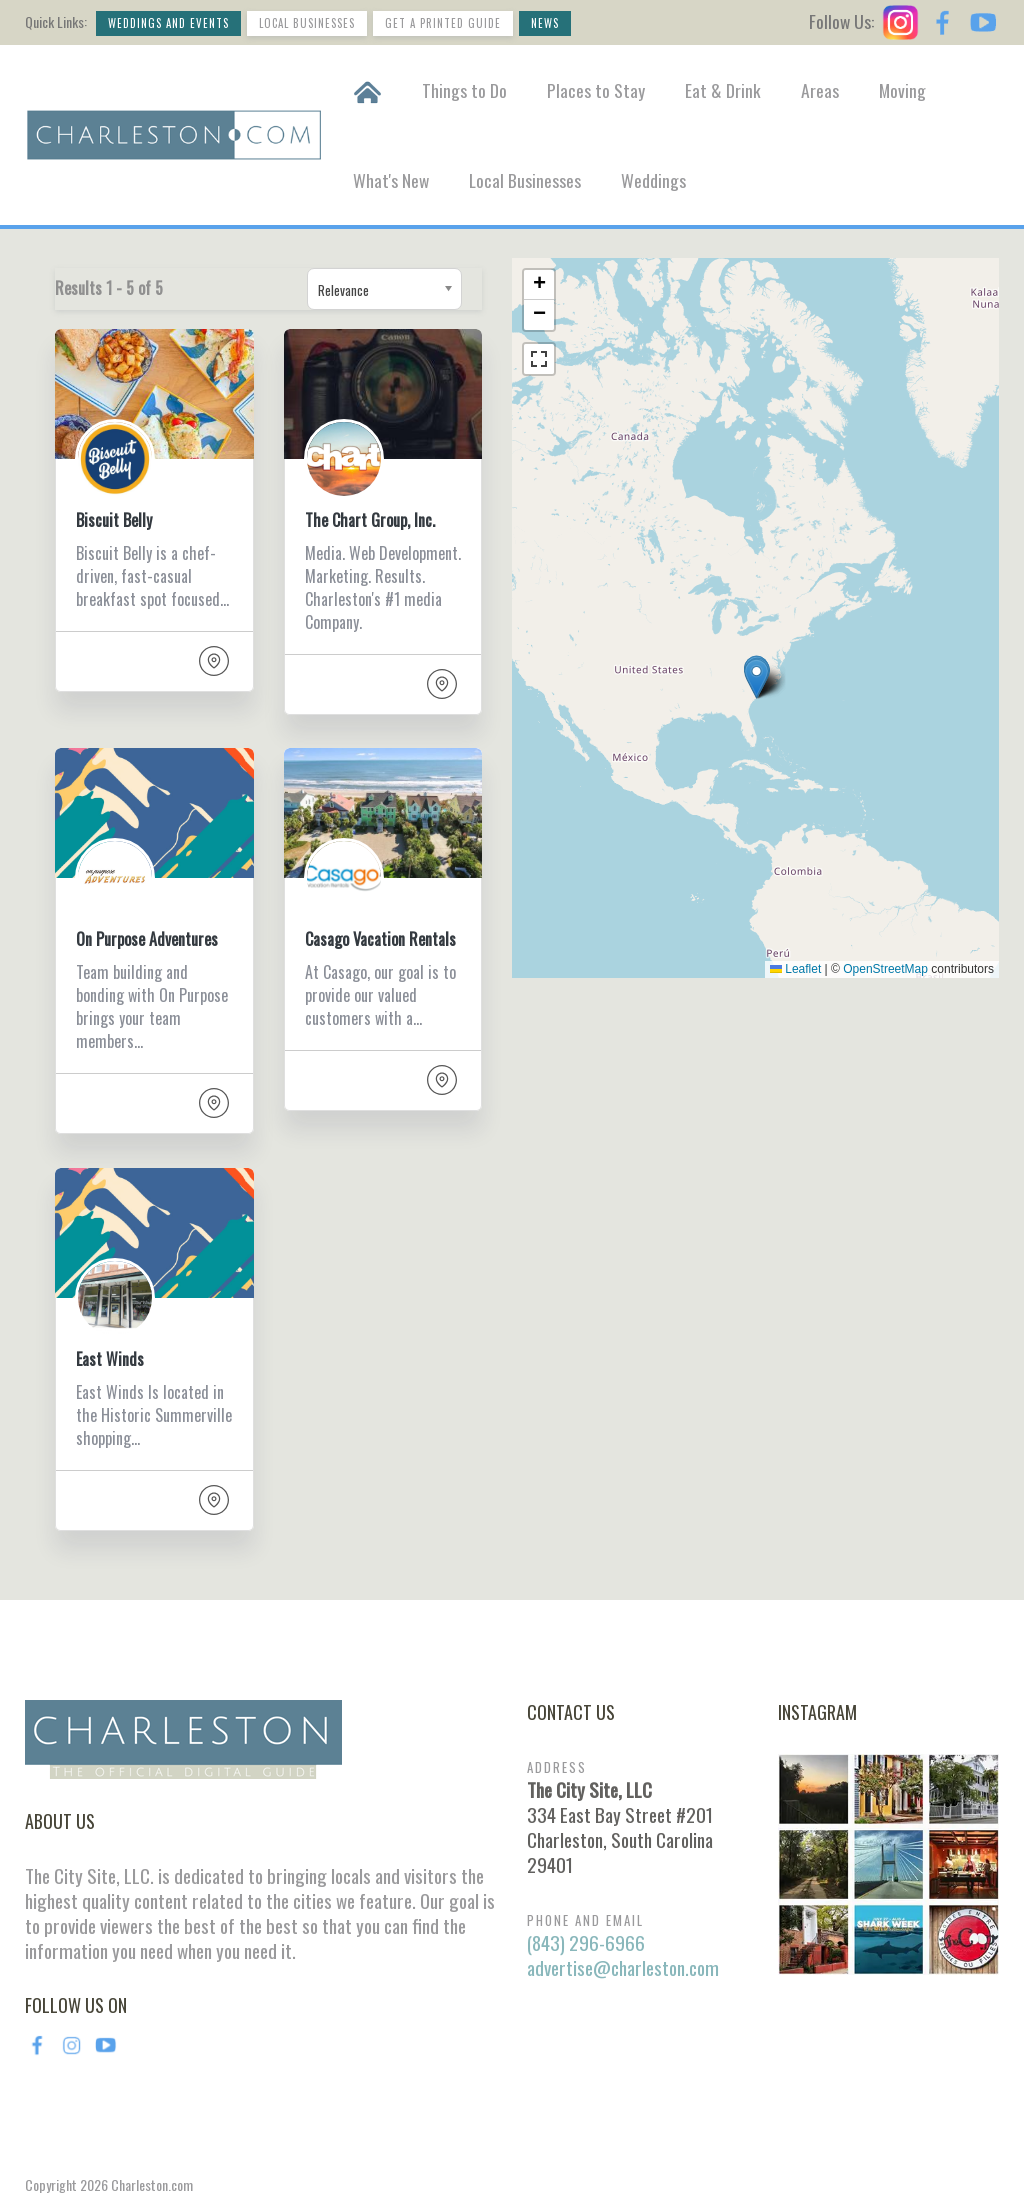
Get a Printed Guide (443, 23)
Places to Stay (596, 90)
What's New (391, 180)
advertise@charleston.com (623, 1967)
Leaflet (795, 969)
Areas (820, 90)
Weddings (653, 180)
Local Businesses (307, 23)
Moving (902, 90)
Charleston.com (152, 2184)
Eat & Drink (723, 90)
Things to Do (464, 90)
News (545, 23)
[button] (756, 678)
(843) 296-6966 (586, 1942)
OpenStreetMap (885, 969)
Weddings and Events (168, 23)
